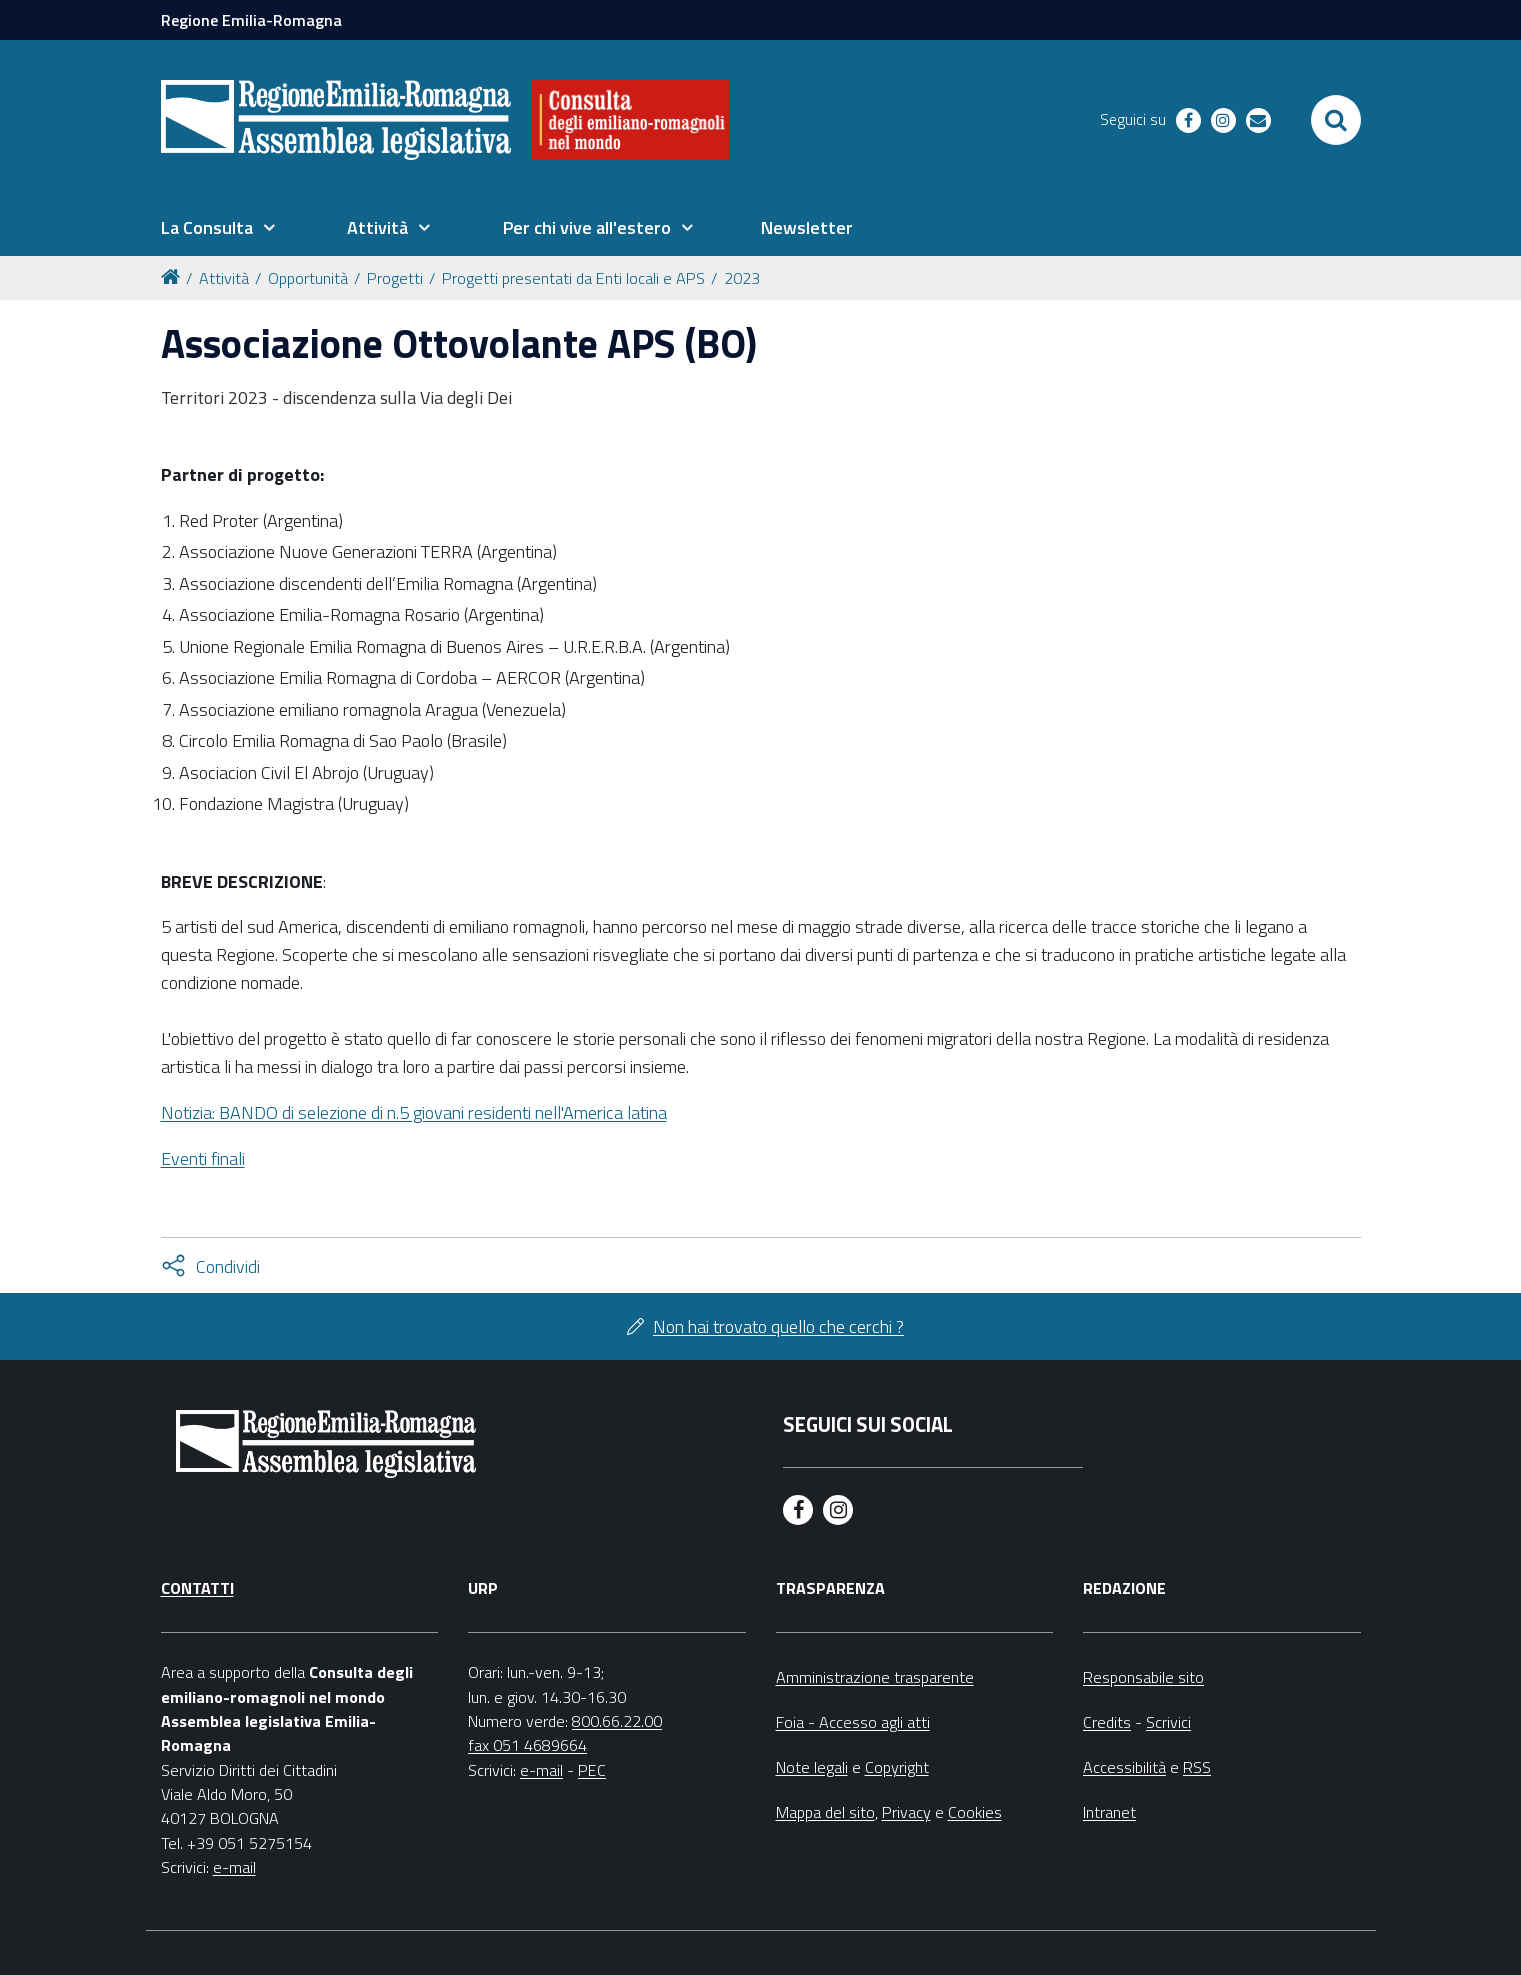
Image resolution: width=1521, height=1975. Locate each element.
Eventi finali (203, 1158)
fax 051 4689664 (527, 1745)
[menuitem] (218, 228)
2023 (742, 278)
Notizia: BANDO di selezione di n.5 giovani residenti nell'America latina (414, 1112)
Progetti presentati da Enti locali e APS (573, 278)
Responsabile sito (1143, 1677)
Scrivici (1168, 1722)
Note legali (812, 1767)
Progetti (395, 278)
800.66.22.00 (617, 1721)
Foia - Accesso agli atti (853, 1722)
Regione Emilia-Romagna (251, 20)
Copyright (897, 1767)
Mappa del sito (825, 1812)
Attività (224, 278)
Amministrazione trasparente (875, 1677)
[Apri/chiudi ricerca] (1336, 120)
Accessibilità (1124, 1767)
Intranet (1109, 1812)
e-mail (234, 1867)
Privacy (906, 1812)
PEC (592, 1770)
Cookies (975, 1812)
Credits (1107, 1722)
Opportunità (308, 278)
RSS (1197, 1767)
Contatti (197, 1588)
